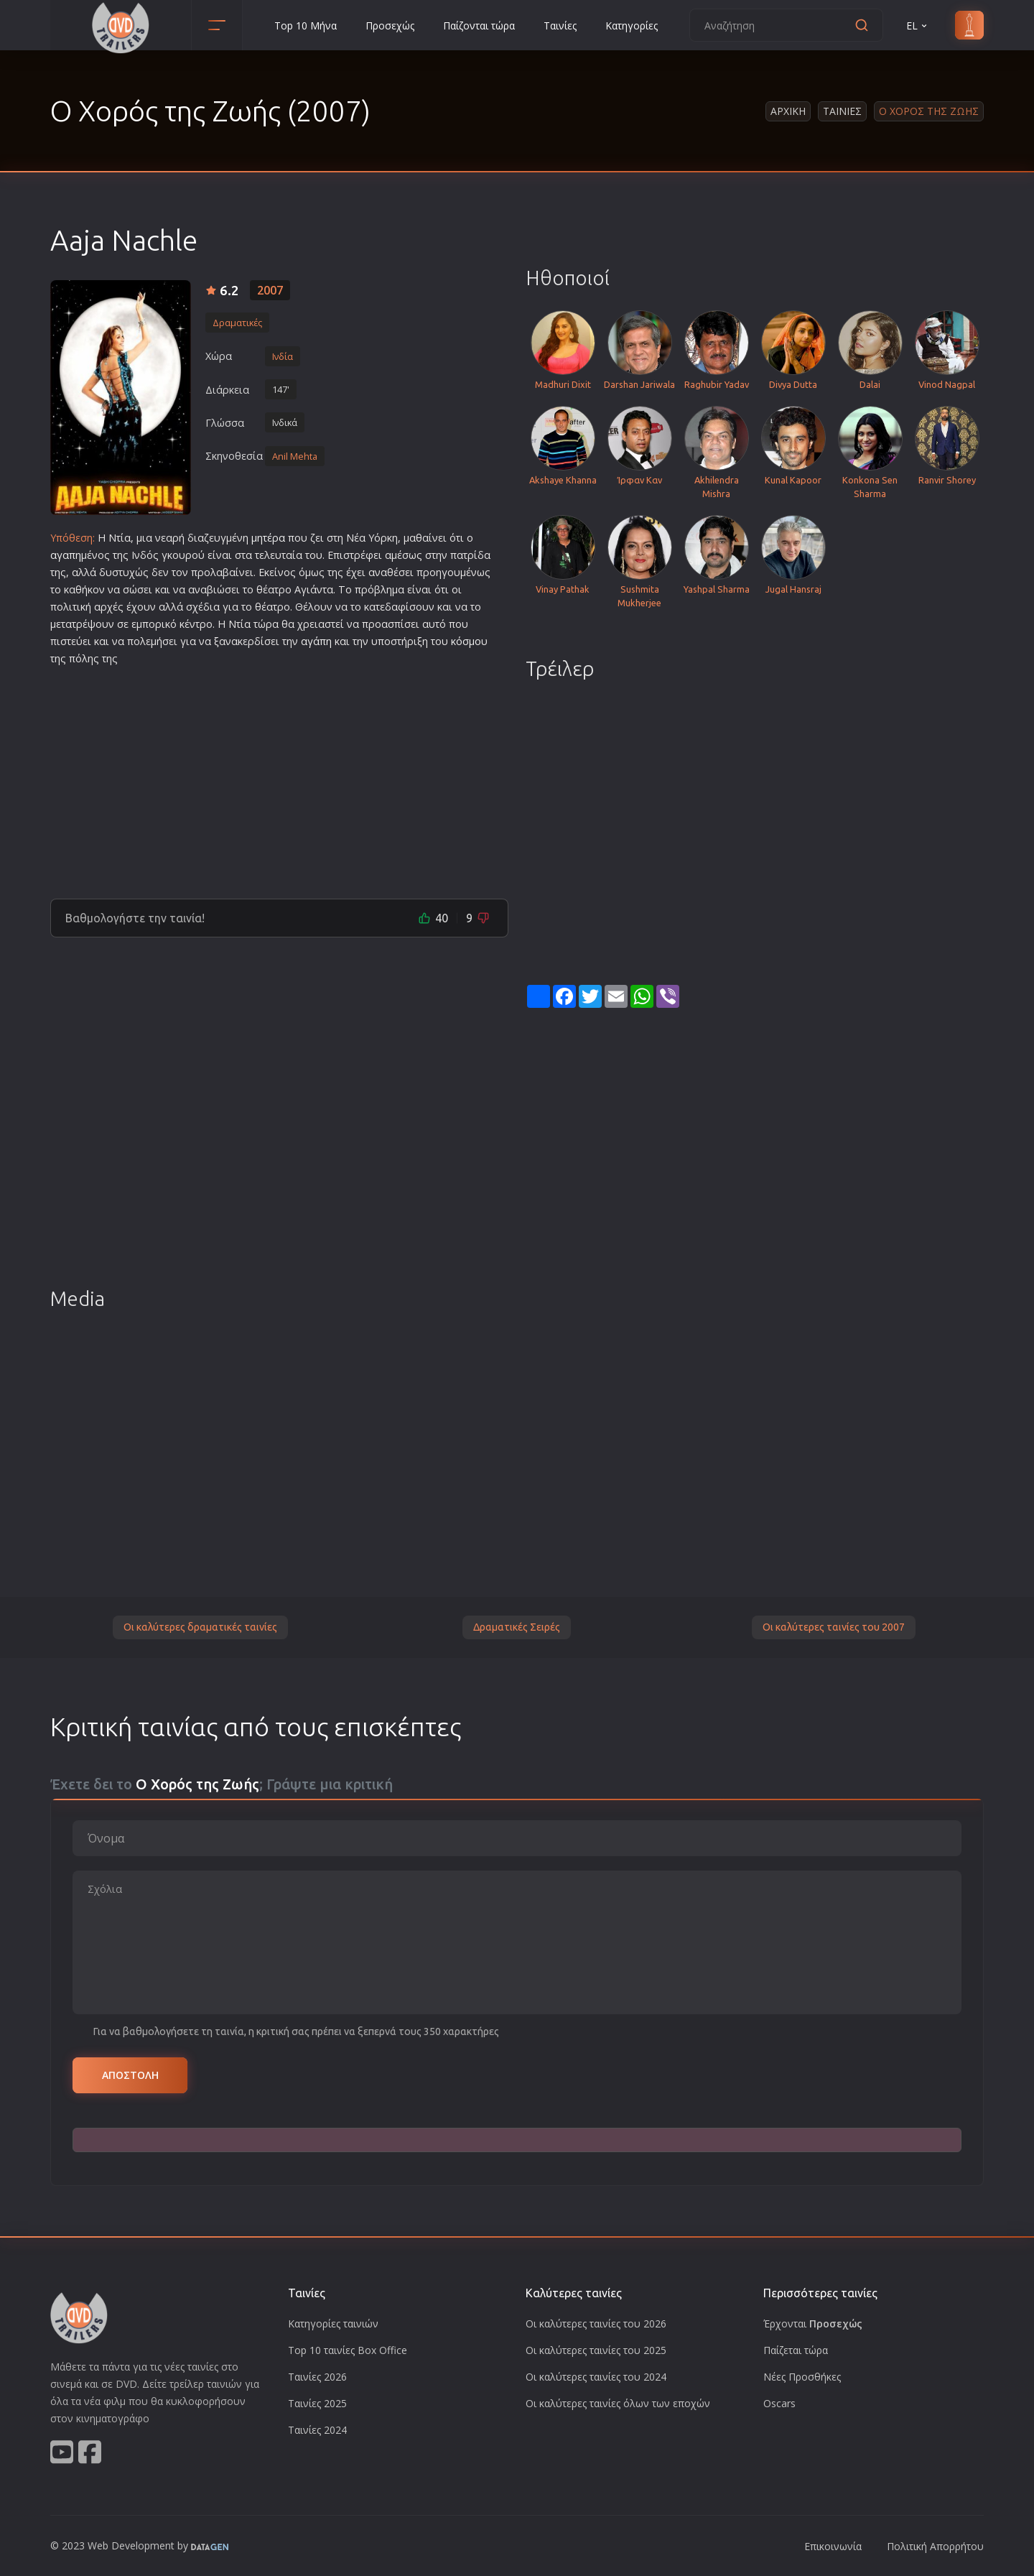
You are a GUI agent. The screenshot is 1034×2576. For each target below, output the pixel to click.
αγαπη (65, 555)
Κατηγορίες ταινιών (333, 2323)
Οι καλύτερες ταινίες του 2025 (596, 2350)
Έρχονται (812, 2323)
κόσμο (466, 641)
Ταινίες (560, 25)
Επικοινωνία (833, 2546)
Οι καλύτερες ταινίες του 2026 (596, 2323)
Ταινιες (842, 111)
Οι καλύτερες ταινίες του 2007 (834, 1627)
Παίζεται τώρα (795, 2350)
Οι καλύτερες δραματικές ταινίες (200, 1627)
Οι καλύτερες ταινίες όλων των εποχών (618, 2403)
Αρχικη (788, 111)
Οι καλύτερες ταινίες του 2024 (596, 2376)
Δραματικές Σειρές (516, 1627)
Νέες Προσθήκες (802, 2376)
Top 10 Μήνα (305, 25)
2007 (270, 290)
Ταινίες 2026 (317, 2376)
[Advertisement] (279, 776)
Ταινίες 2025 (317, 2403)
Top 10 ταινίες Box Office (347, 2350)
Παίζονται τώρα (479, 25)
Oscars (779, 2403)
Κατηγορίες (631, 25)
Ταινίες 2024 (317, 2430)
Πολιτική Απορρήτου (935, 2546)
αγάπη (316, 641)
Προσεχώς (389, 25)
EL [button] (917, 25)
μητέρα (268, 538)
